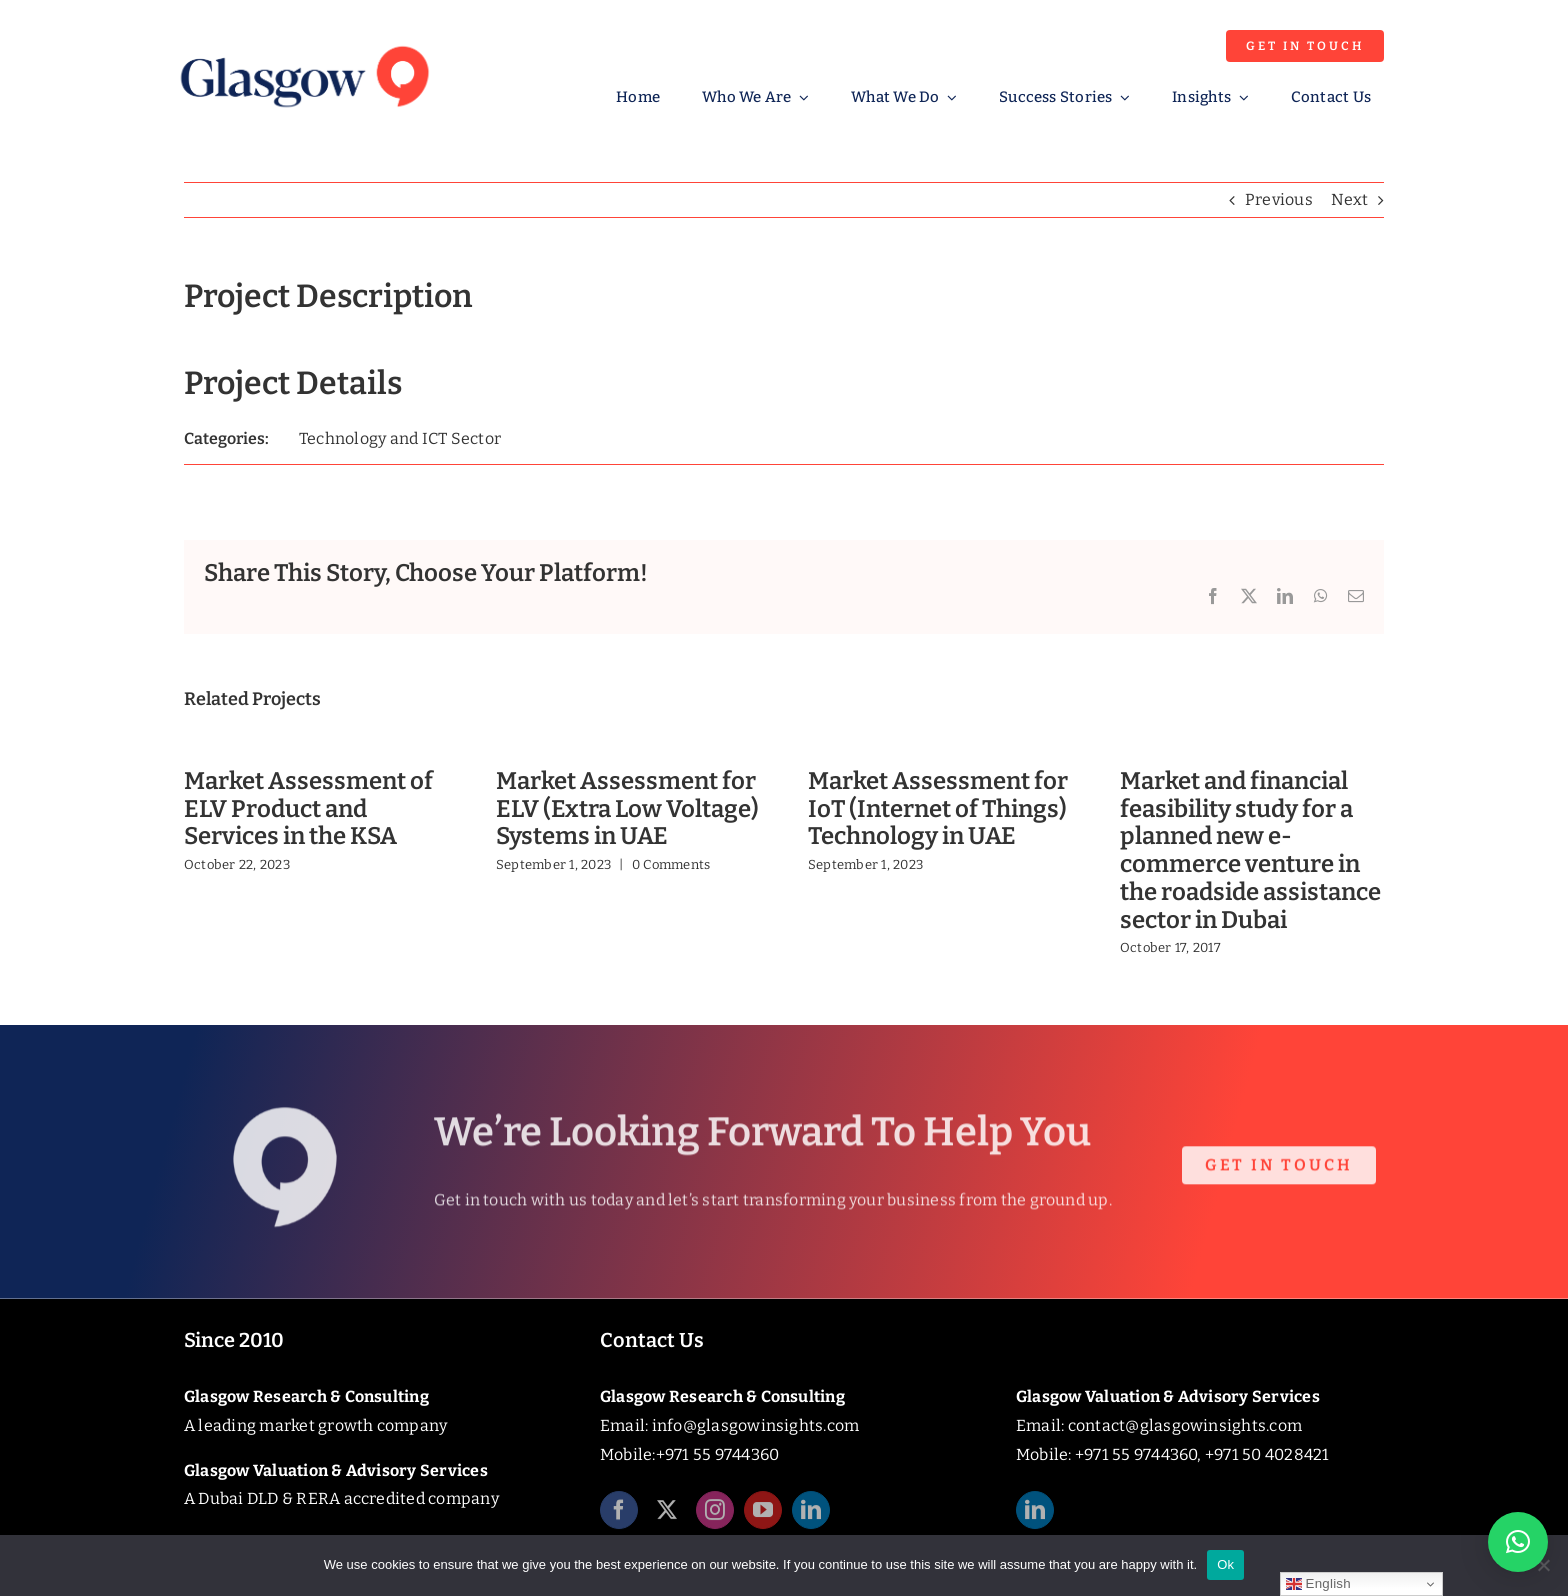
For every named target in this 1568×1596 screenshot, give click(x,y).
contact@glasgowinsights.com (1185, 1425)
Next (1349, 199)
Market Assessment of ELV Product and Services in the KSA (308, 809)
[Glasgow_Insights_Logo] (303, 42)
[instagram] (715, 1518)
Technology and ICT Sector (400, 438)
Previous (1279, 199)
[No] (1543, 1565)
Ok (1225, 1564)
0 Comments (671, 864)
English (1318, 1584)
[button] (1518, 1542)
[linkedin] (811, 1518)
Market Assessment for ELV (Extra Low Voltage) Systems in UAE (627, 809)
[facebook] (619, 1518)
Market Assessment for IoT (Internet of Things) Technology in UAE (938, 809)
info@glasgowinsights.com (756, 1425)
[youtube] (763, 1518)
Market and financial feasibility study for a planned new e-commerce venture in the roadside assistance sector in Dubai (1250, 850)
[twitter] (667, 1518)
